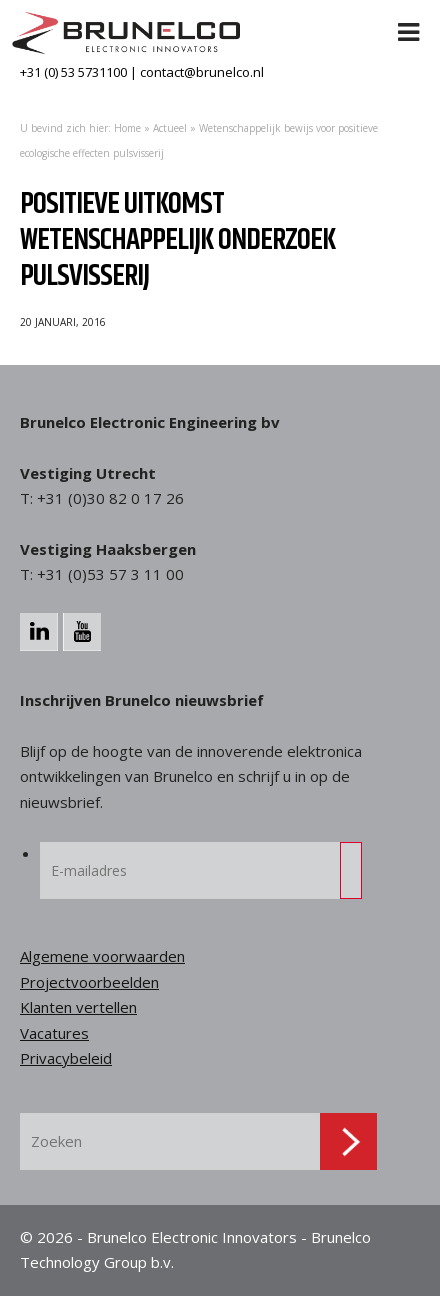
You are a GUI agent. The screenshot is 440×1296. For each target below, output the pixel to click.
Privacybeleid (66, 1058)
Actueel (170, 128)
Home (127, 128)
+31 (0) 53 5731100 (73, 72)
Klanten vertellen (78, 1007)
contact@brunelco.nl (202, 72)
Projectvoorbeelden (89, 982)
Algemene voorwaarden (102, 956)
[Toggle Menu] (409, 20)
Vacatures (54, 1033)
